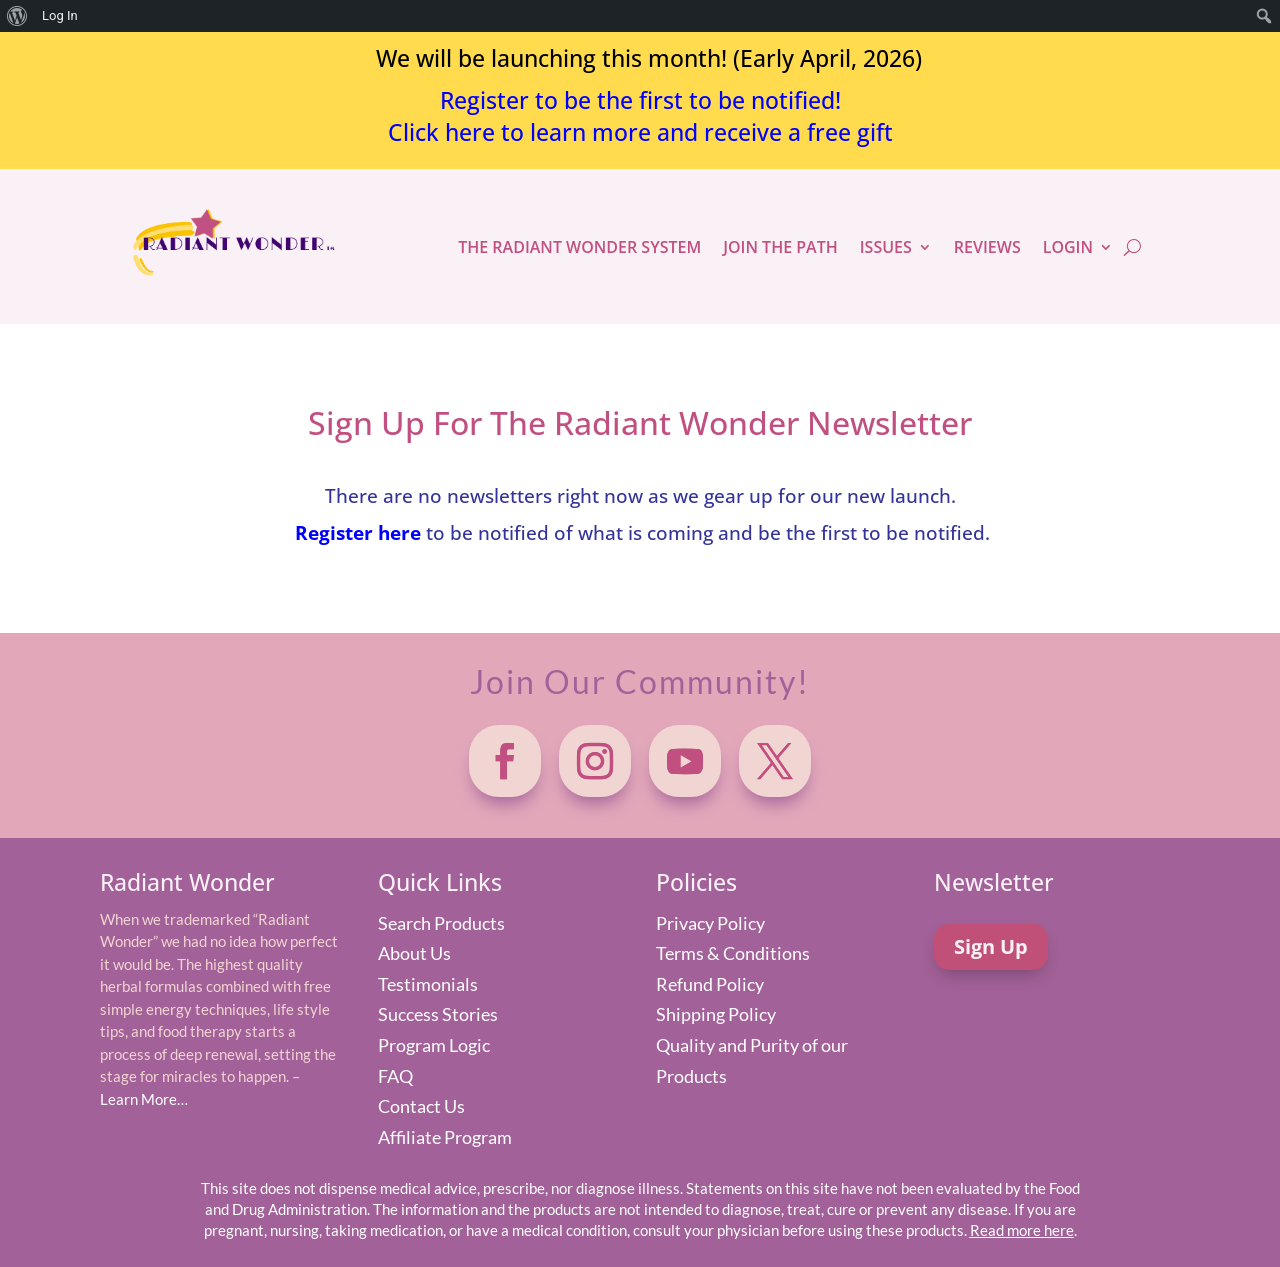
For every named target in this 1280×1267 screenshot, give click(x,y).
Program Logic (434, 1045)
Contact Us (421, 1106)
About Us (414, 953)
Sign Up (991, 946)
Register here (358, 533)
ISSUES (886, 247)
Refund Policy (710, 984)
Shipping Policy (716, 1014)
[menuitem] (17, 16)
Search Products (441, 923)
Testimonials (428, 984)
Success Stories (438, 1014)
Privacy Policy (710, 923)
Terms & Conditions (733, 953)
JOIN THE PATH (780, 247)
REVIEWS (987, 247)
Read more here (1022, 1230)
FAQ (395, 1076)
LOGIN (1068, 247)
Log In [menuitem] (60, 15)
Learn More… (144, 1099)
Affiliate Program (445, 1137)
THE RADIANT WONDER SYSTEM (579, 247)
